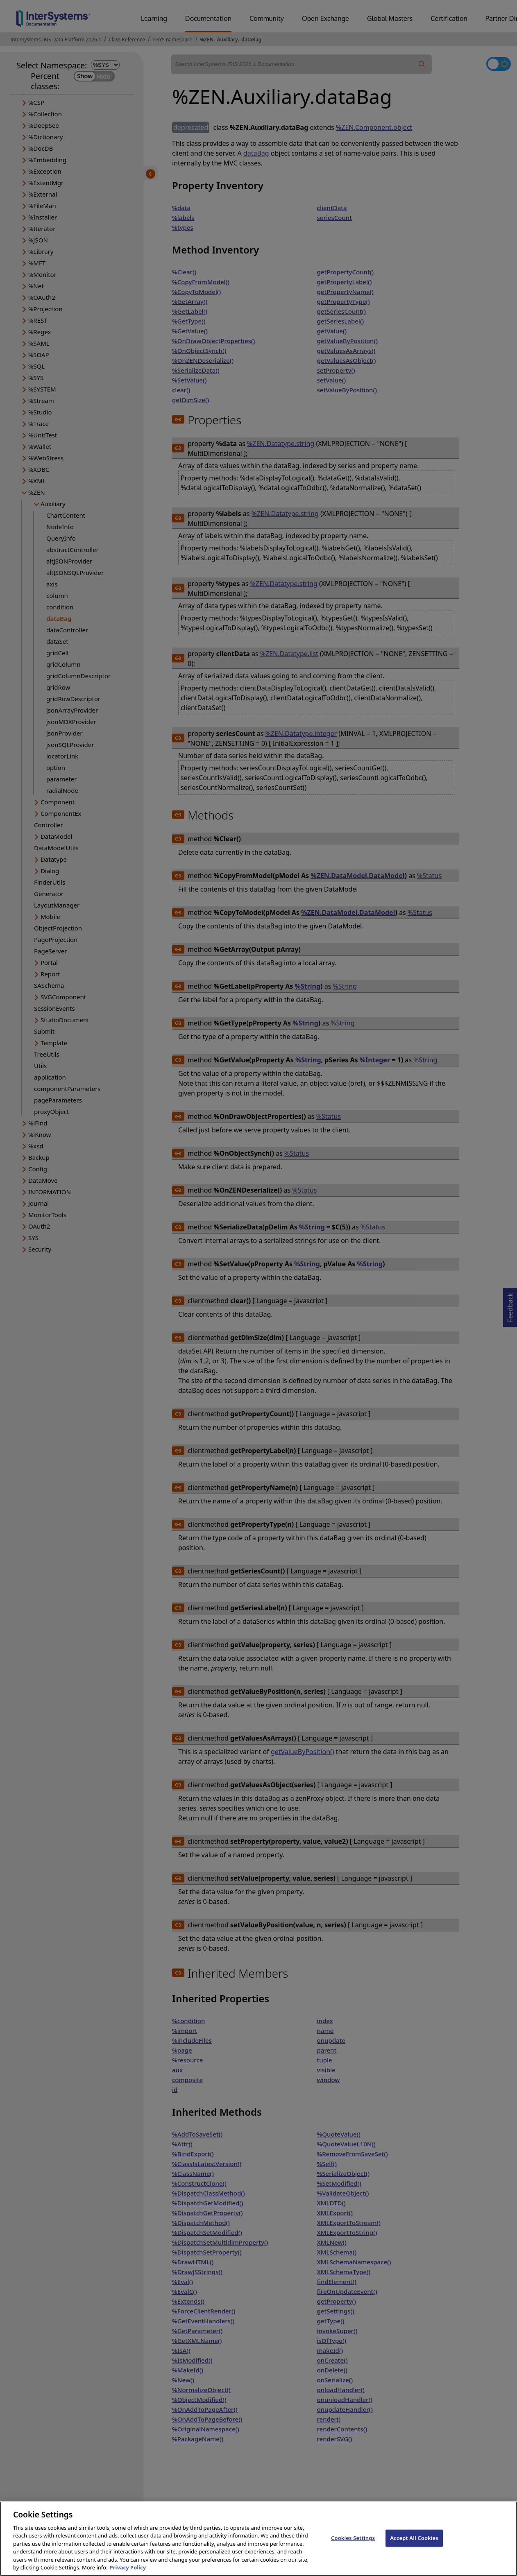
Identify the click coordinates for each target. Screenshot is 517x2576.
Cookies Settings (353, 2545)
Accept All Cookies (414, 2545)
